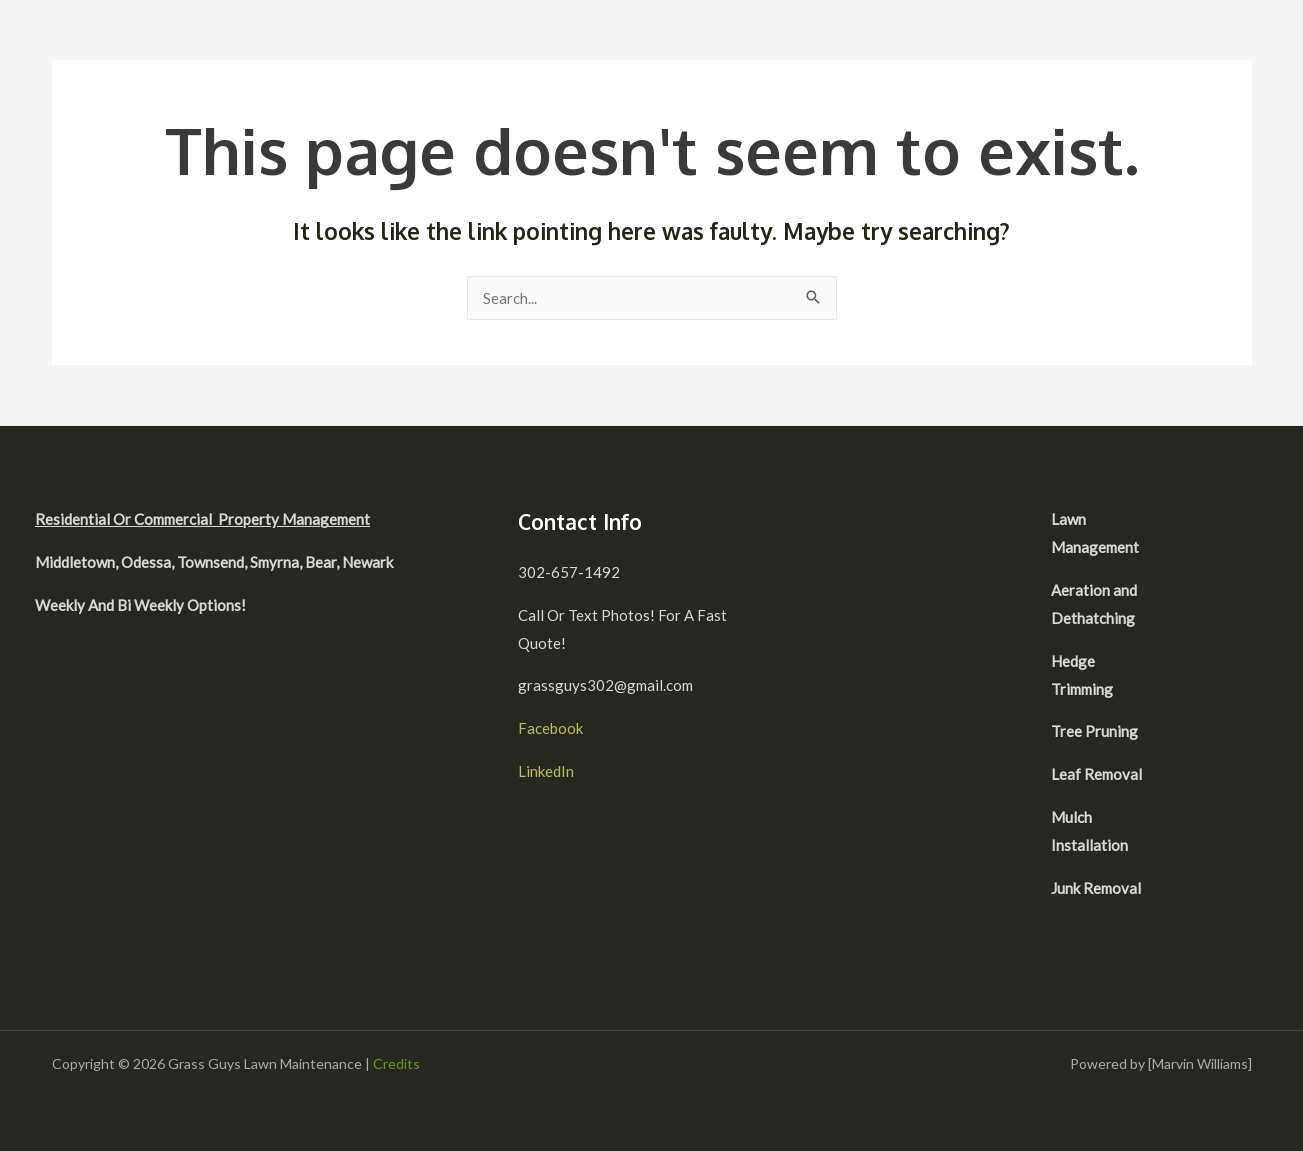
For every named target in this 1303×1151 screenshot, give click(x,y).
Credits (396, 1063)
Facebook (550, 728)
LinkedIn (546, 771)
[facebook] (1212, 522)
